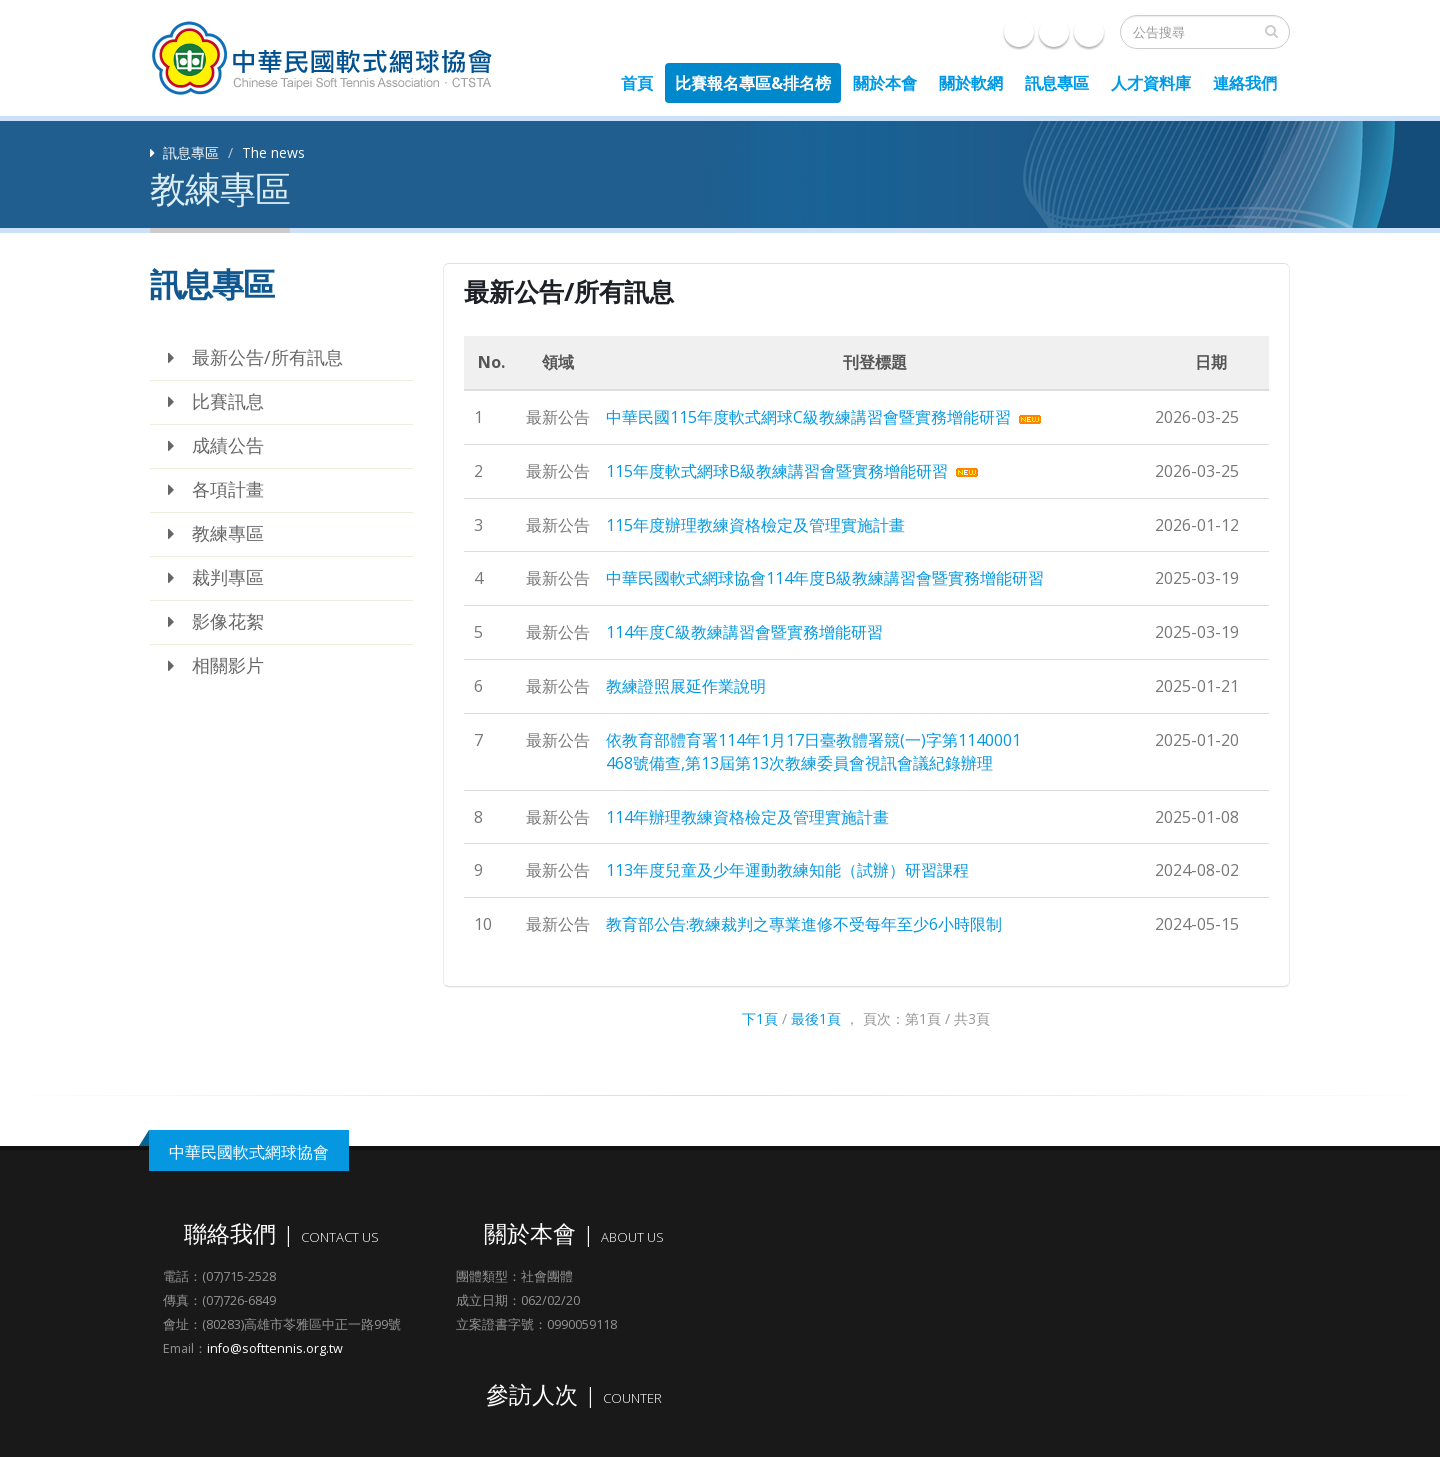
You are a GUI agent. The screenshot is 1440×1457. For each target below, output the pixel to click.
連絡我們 (1245, 83)
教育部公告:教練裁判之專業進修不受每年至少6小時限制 (804, 924)
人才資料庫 (1151, 83)
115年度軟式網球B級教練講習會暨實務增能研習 (777, 471)
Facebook (1019, 32)
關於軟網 (971, 83)
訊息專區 (1057, 83)
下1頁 (760, 1018)
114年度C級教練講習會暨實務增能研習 (744, 632)
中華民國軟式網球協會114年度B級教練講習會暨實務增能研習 (825, 578)
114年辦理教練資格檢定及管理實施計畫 (747, 817)
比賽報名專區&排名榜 (753, 83)
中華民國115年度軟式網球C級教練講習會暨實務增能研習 (808, 417)
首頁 (637, 83)
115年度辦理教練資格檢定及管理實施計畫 (755, 525)
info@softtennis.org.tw (275, 1348)
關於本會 (885, 83)
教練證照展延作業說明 (686, 686)
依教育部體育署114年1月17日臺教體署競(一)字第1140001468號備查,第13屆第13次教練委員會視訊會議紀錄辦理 (813, 751)
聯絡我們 (1089, 32)
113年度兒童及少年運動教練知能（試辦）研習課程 (787, 870)
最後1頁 (816, 1018)
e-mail (1054, 32)
